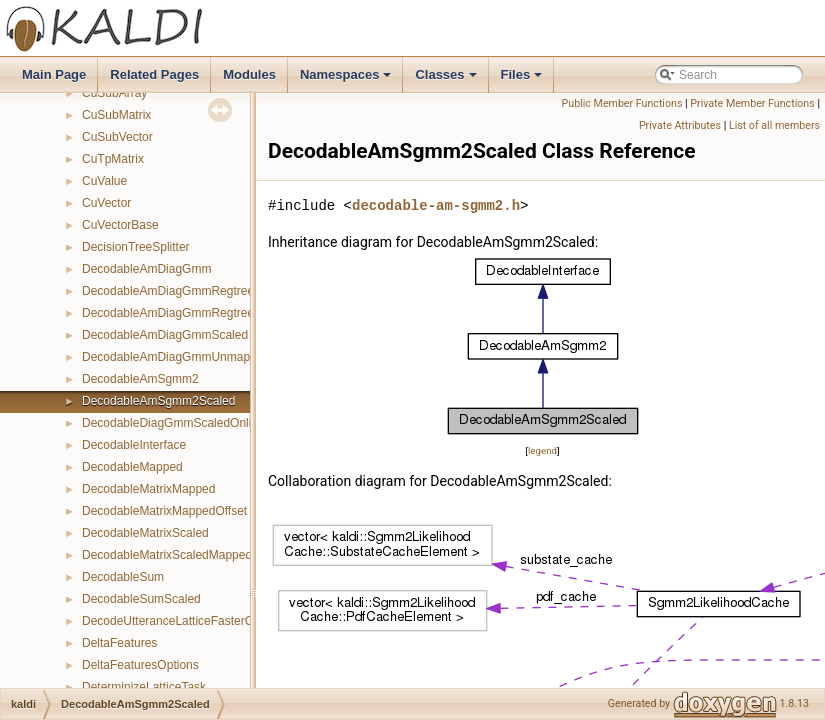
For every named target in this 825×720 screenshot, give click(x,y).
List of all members (774, 125)
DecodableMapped (132, 467)
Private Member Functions (752, 103)
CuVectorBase (120, 225)
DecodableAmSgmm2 (140, 379)
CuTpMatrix (113, 159)
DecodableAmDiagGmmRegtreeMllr (177, 313)
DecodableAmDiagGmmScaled (165, 335)
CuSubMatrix (116, 115)
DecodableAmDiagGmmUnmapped (176, 357)
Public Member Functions (622, 103)
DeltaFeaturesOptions (140, 665)
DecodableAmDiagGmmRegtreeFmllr (181, 291)
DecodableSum (123, 577)
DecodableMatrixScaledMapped (167, 555)
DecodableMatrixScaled (145, 533)
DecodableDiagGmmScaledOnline (173, 423)
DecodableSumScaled (141, 599)
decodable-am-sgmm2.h (436, 205)
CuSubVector (117, 137)
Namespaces (347, 80)
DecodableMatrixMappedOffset (164, 511)
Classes (447, 80)
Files (523, 80)
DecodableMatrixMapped (148, 489)
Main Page (54, 74)
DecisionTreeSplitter (136, 247)
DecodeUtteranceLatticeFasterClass (178, 621)
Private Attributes (680, 125)
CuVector (106, 203)
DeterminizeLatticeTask (144, 687)
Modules (249, 74)
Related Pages (154, 74)
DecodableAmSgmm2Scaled (158, 401)
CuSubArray (114, 93)
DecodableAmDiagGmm (146, 269)
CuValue (104, 181)
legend (542, 450)
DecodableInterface (134, 445)
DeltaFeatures (119, 643)
